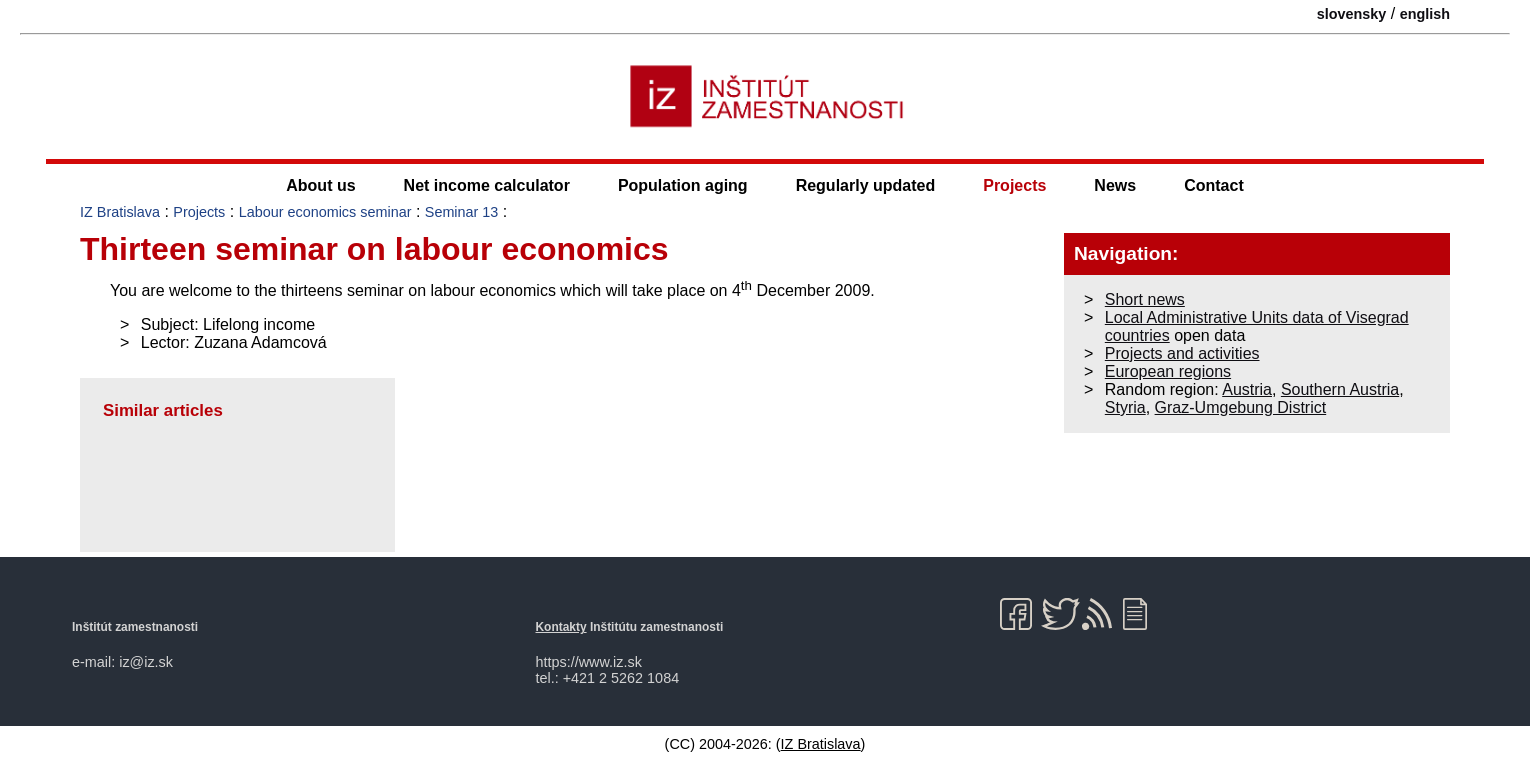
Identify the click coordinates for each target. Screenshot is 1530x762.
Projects (1014, 185)
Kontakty (561, 627)
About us (320, 185)
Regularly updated (866, 185)
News (1115, 185)
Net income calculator (487, 185)
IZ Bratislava (120, 212)
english (1425, 14)
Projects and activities (1182, 353)
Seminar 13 (462, 212)
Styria (1125, 407)
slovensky (1352, 14)
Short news (1145, 299)
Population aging (683, 185)
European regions (1168, 371)
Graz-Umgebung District (1241, 407)
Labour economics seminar (325, 212)
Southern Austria (1340, 389)
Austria (1247, 389)
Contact (1214, 185)
